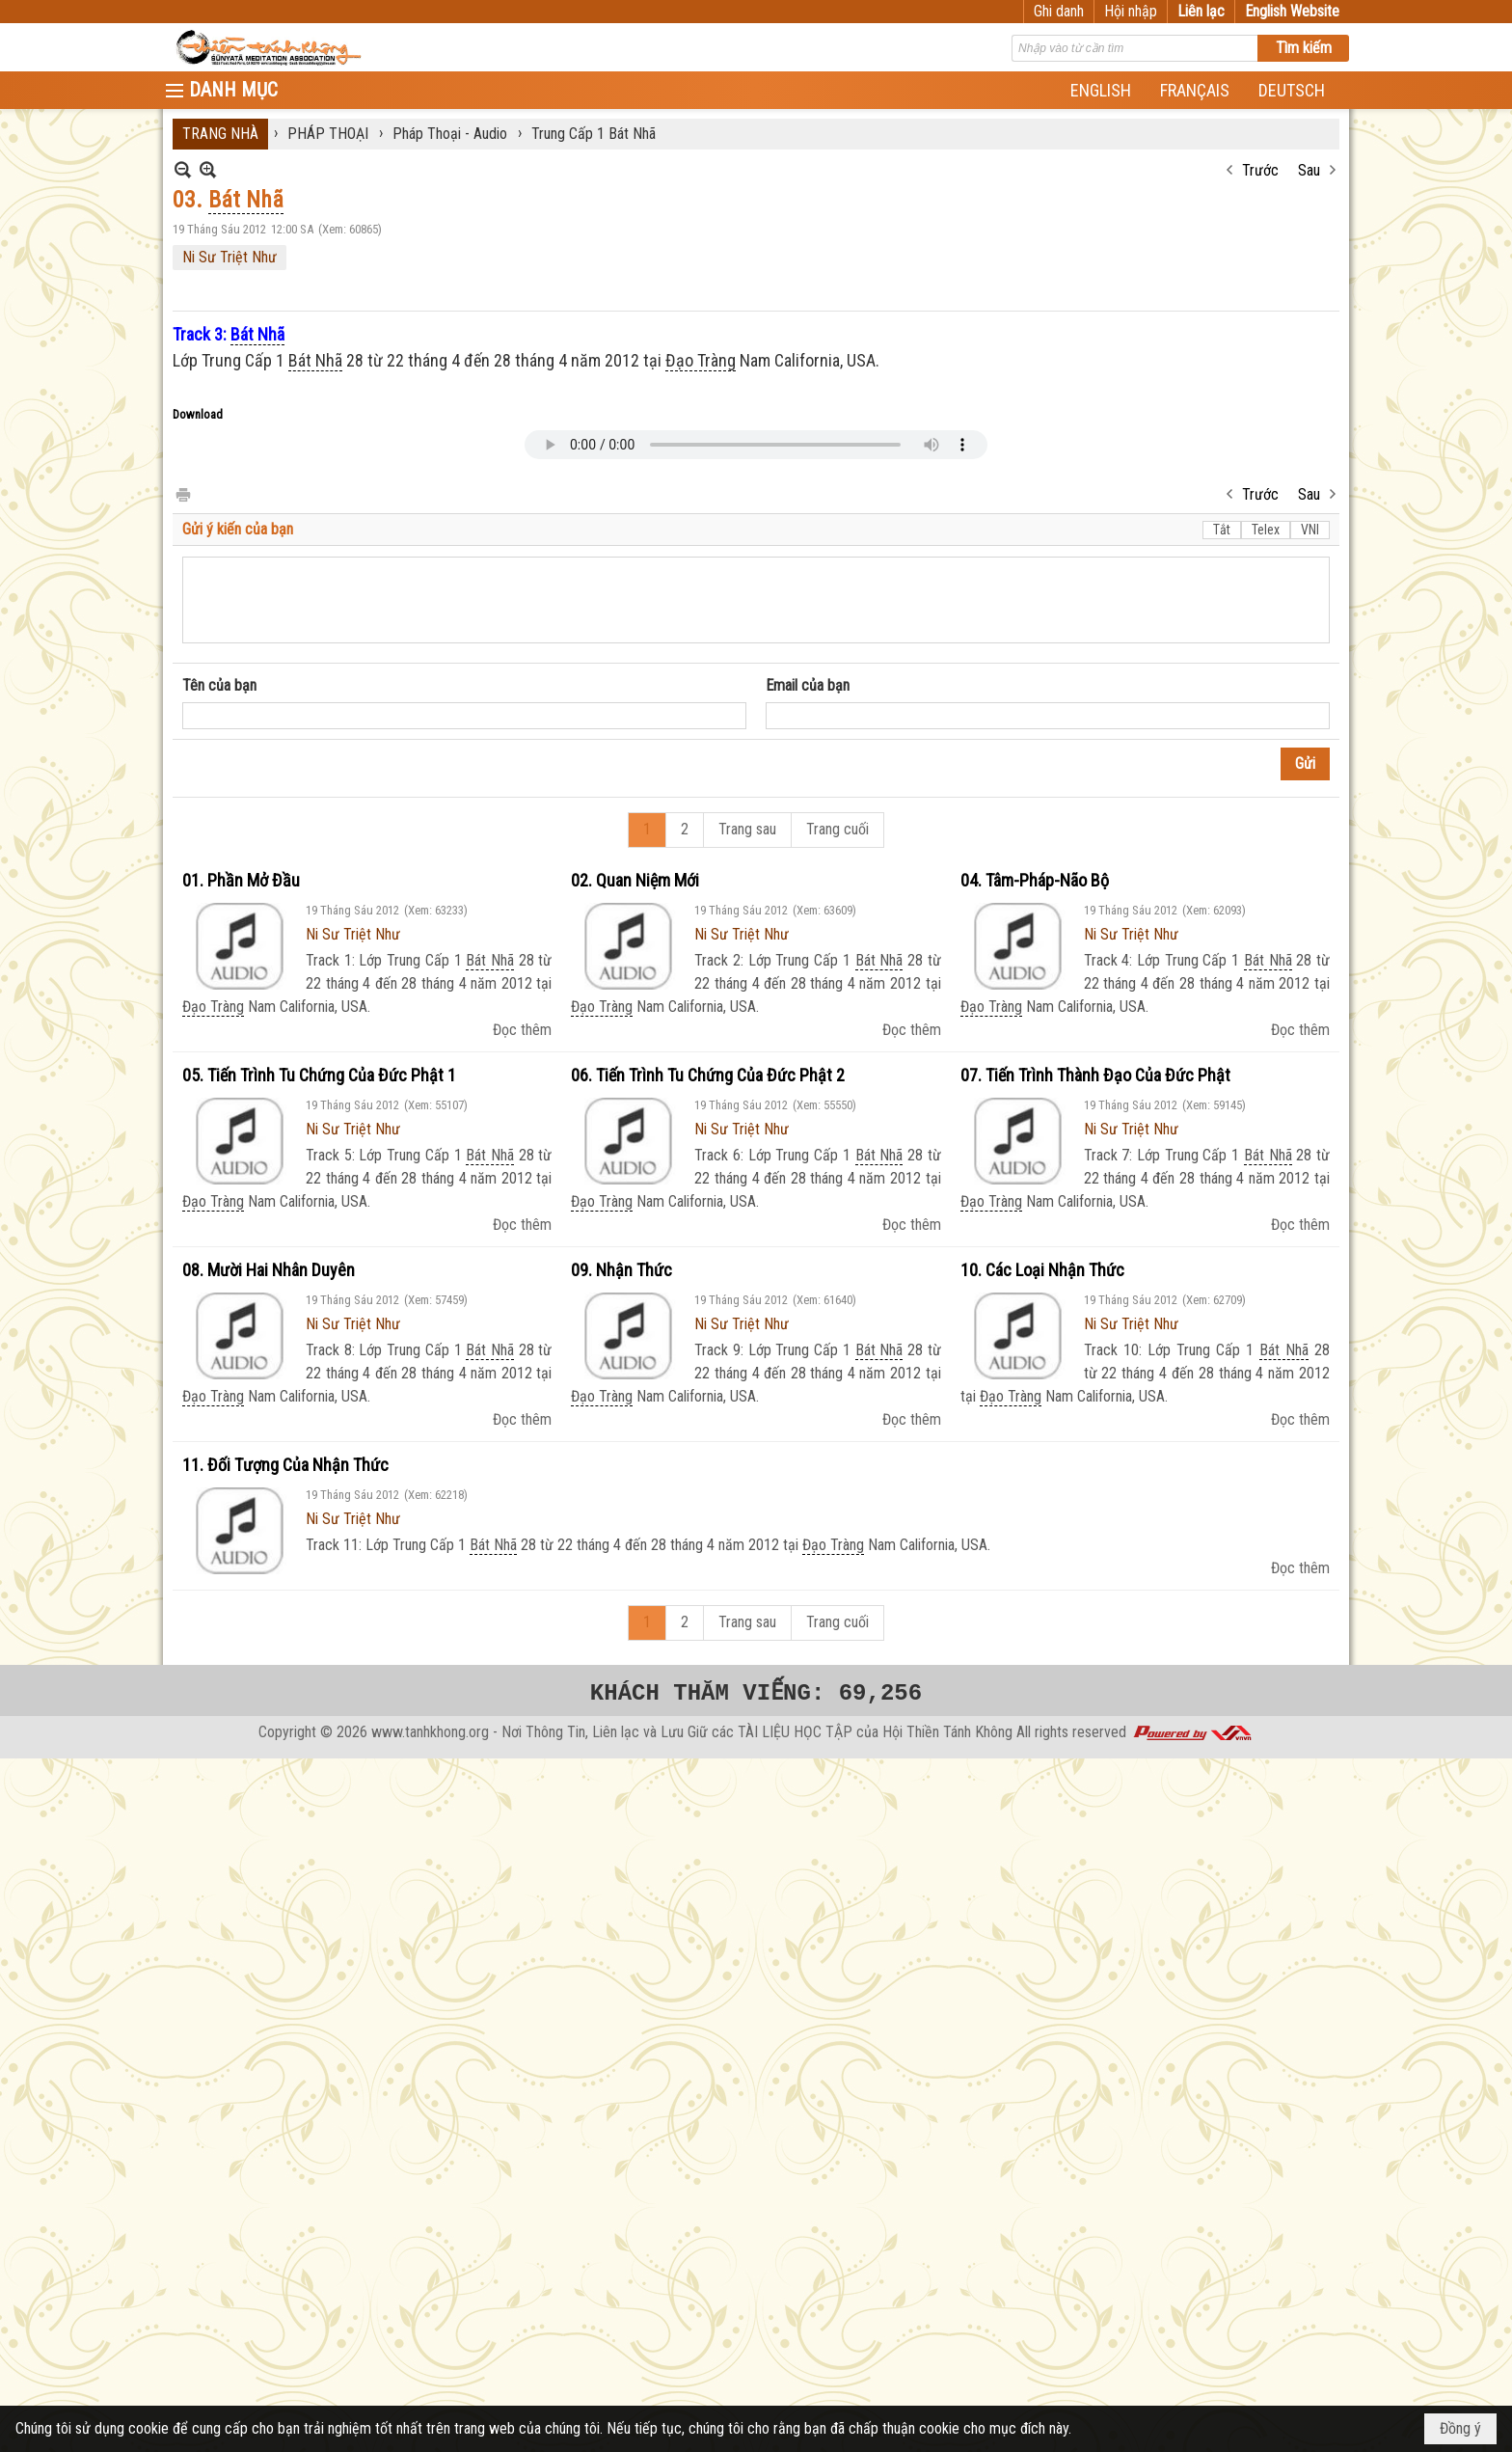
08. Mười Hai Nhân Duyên (268, 1270)
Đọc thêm (522, 1030)
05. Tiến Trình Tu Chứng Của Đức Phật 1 (319, 1075)
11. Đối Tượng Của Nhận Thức (285, 1465)
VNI (1310, 529)
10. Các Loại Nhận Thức (1042, 1270)
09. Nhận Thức (621, 1270)
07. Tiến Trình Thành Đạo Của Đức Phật (1095, 1075)
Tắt (1221, 529)
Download (198, 414)
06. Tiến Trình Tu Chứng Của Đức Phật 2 (708, 1075)
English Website (1292, 11)
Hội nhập (1130, 11)
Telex (1266, 529)
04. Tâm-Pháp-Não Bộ (1034, 880)
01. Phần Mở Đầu (241, 880)
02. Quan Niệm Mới (635, 880)
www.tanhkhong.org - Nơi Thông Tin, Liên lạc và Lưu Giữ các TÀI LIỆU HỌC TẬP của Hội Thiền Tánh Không (691, 1732)
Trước (1260, 170)
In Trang (182, 493)
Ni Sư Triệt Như (229, 257)
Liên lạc (1201, 11)
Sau (1309, 170)
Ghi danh (1059, 11)
